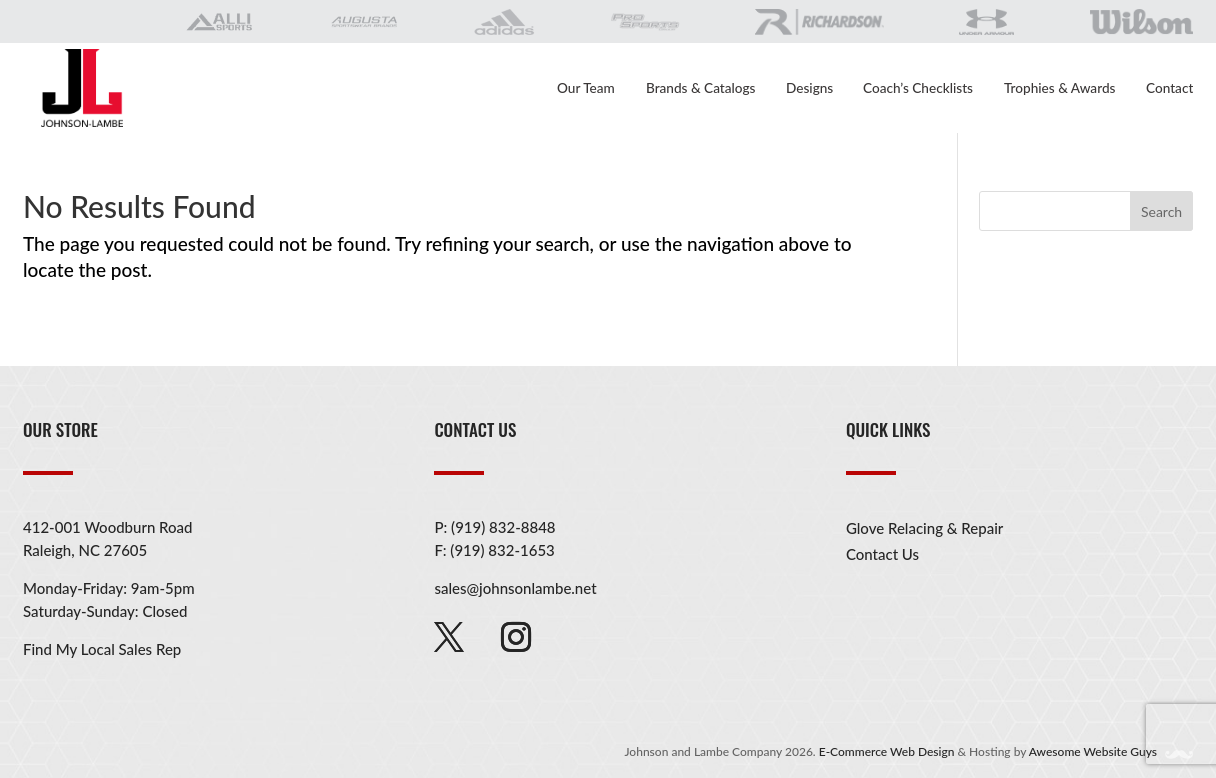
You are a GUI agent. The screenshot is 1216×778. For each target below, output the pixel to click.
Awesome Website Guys (1109, 751)
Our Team (586, 88)
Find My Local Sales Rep (102, 649)
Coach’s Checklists (918, 88)
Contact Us (882, 554)
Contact (1169, 88)
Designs (809, 88)
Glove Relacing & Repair (924, 528)
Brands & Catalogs (701, 88)
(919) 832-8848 (503, 527)
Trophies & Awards (1059, 88)
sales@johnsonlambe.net (515, 588)
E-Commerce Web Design (887, 751)
